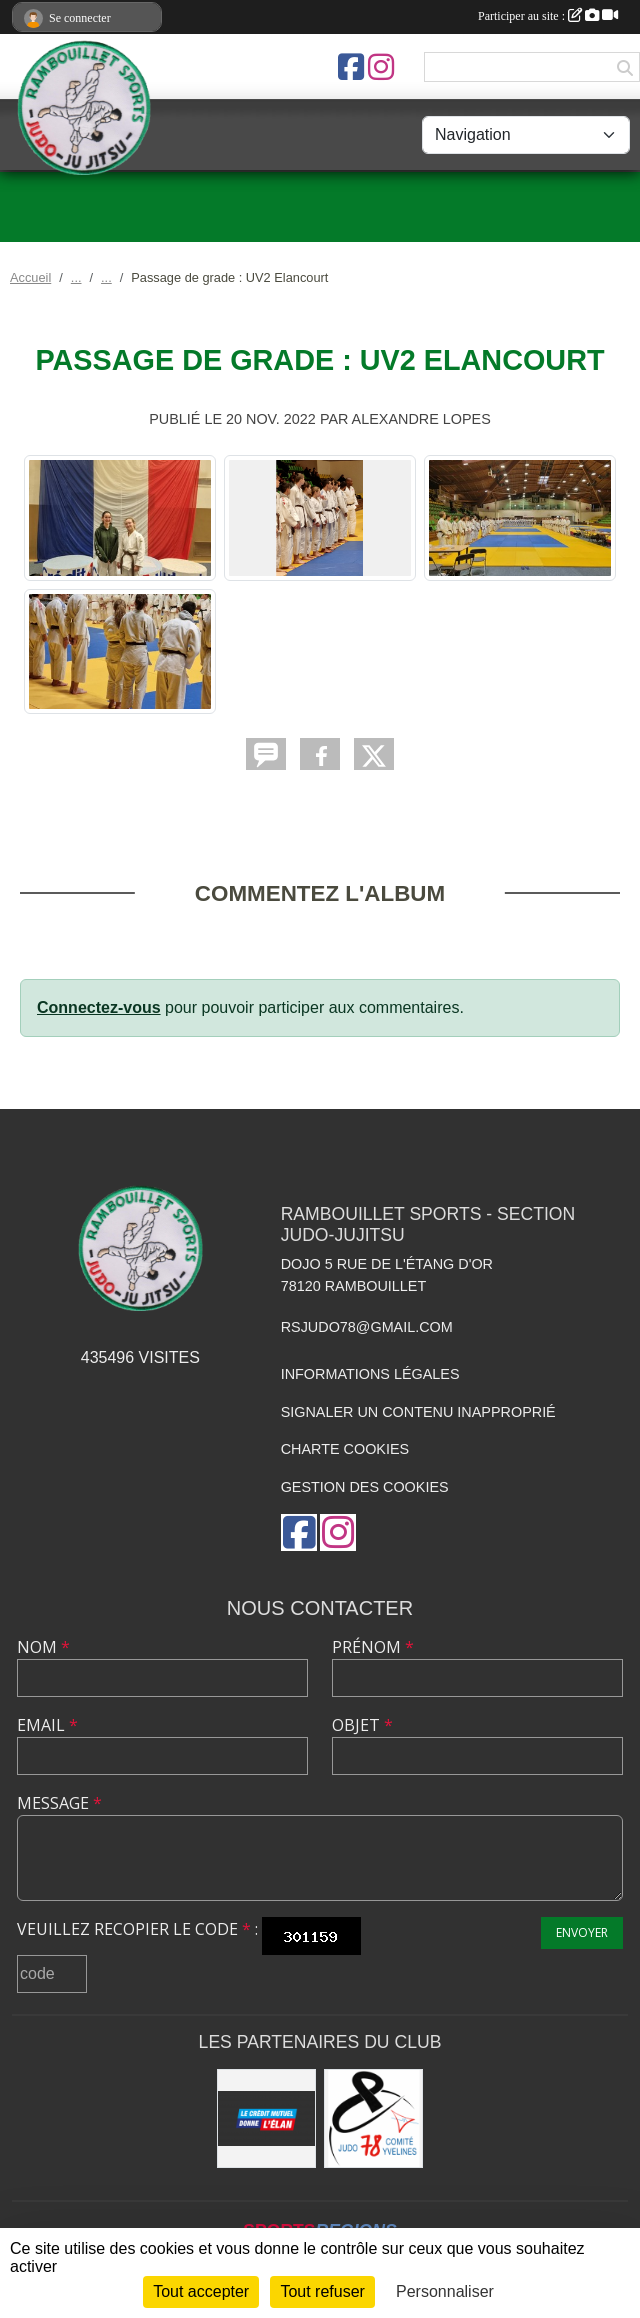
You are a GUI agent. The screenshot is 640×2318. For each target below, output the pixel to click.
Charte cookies (345, 1449)
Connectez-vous (99, 1007)
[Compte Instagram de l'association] (381, 67)
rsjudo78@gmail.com (367, 1327)
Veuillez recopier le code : (137, 1929)
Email (47, 1725)
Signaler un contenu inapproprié (418, 1412)
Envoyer (582, 1932)
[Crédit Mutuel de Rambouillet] (266, 2118)
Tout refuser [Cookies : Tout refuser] (322, 2291)
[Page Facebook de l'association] (351, 67)
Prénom (373, 1647)
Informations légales (370, 1374)
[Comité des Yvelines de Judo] (373, 2118)
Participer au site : (548, 16)
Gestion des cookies (365, 1487)
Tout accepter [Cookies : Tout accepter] (201, 2291)
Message (59, 1803)
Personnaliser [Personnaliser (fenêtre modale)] (445, 2291)
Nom (43, 1647)
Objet (362, 1725)
